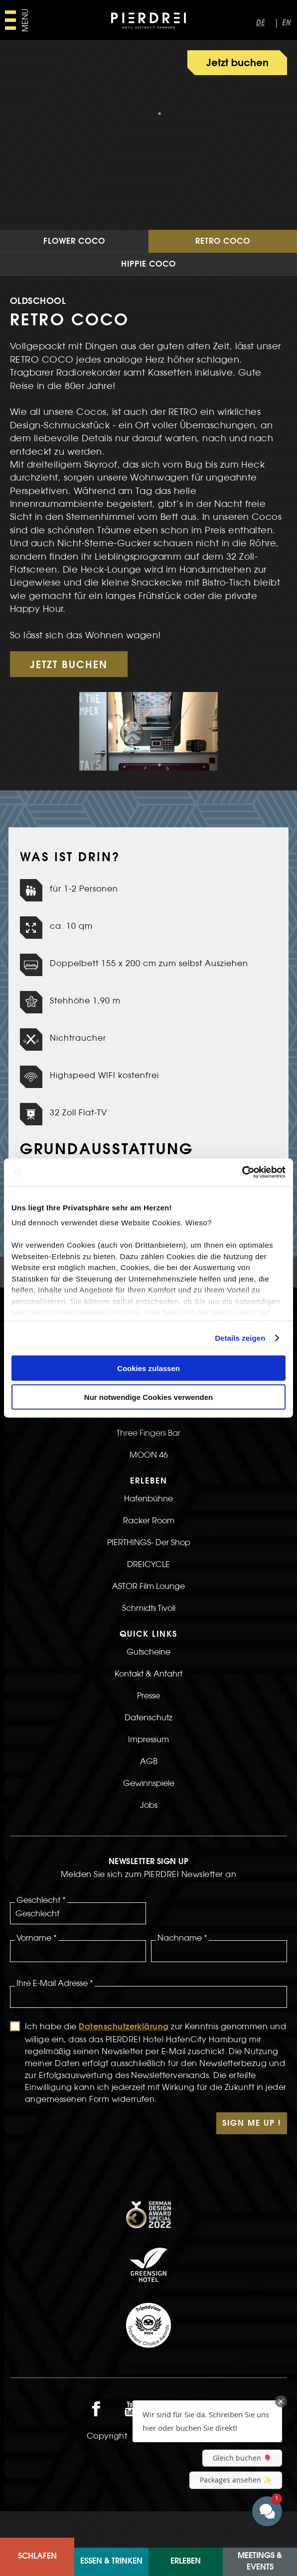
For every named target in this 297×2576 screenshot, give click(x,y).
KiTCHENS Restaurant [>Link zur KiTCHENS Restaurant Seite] (148, 1451)
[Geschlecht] (78, 1953)
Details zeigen (240, 1338)
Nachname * (182, 1977)
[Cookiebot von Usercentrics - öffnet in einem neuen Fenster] (242, 1172)
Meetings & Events (260, 2561)
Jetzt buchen (237, 64)
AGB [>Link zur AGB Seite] (148, 1801)
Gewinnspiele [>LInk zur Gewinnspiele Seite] (148, 1823)
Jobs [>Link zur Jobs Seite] (148, 1845)
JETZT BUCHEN (69, 705)
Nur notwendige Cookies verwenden (148, 1397)
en (286, 23)
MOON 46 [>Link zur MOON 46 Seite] (149, 1494)
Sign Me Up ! (251, 2164)
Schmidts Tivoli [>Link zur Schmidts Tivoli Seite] (148, 1648)
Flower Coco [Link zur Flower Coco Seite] (74, 282)
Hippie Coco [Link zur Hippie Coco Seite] (148, 304)
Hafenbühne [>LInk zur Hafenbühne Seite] (148, 1538)
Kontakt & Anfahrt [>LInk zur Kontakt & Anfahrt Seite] (148, 1713)
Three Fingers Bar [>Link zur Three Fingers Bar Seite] (148, 1473)
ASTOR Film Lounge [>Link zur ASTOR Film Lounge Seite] (148, 1626)
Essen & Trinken (111, 2562)
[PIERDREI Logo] (148, 21)
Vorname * (36, 1977)
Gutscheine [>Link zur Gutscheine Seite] (148, 1691)
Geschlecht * (41, 1940)
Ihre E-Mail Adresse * (54, 2023)
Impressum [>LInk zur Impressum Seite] (148, 1779)
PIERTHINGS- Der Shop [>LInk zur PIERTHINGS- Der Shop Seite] (148, 1582)
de (260, 23)
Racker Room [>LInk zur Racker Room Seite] (148, 1560)
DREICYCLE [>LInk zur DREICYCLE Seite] (148, 1604)
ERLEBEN (185, 2562)
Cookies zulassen (148, 1368)
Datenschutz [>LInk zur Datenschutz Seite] (148, 1757)
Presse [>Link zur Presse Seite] (148, 1735)
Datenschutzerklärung (124, 2067)
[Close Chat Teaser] (281, 2401)
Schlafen (37, 2557)
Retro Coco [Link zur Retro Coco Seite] (222, 282)
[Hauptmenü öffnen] (16, 20)
